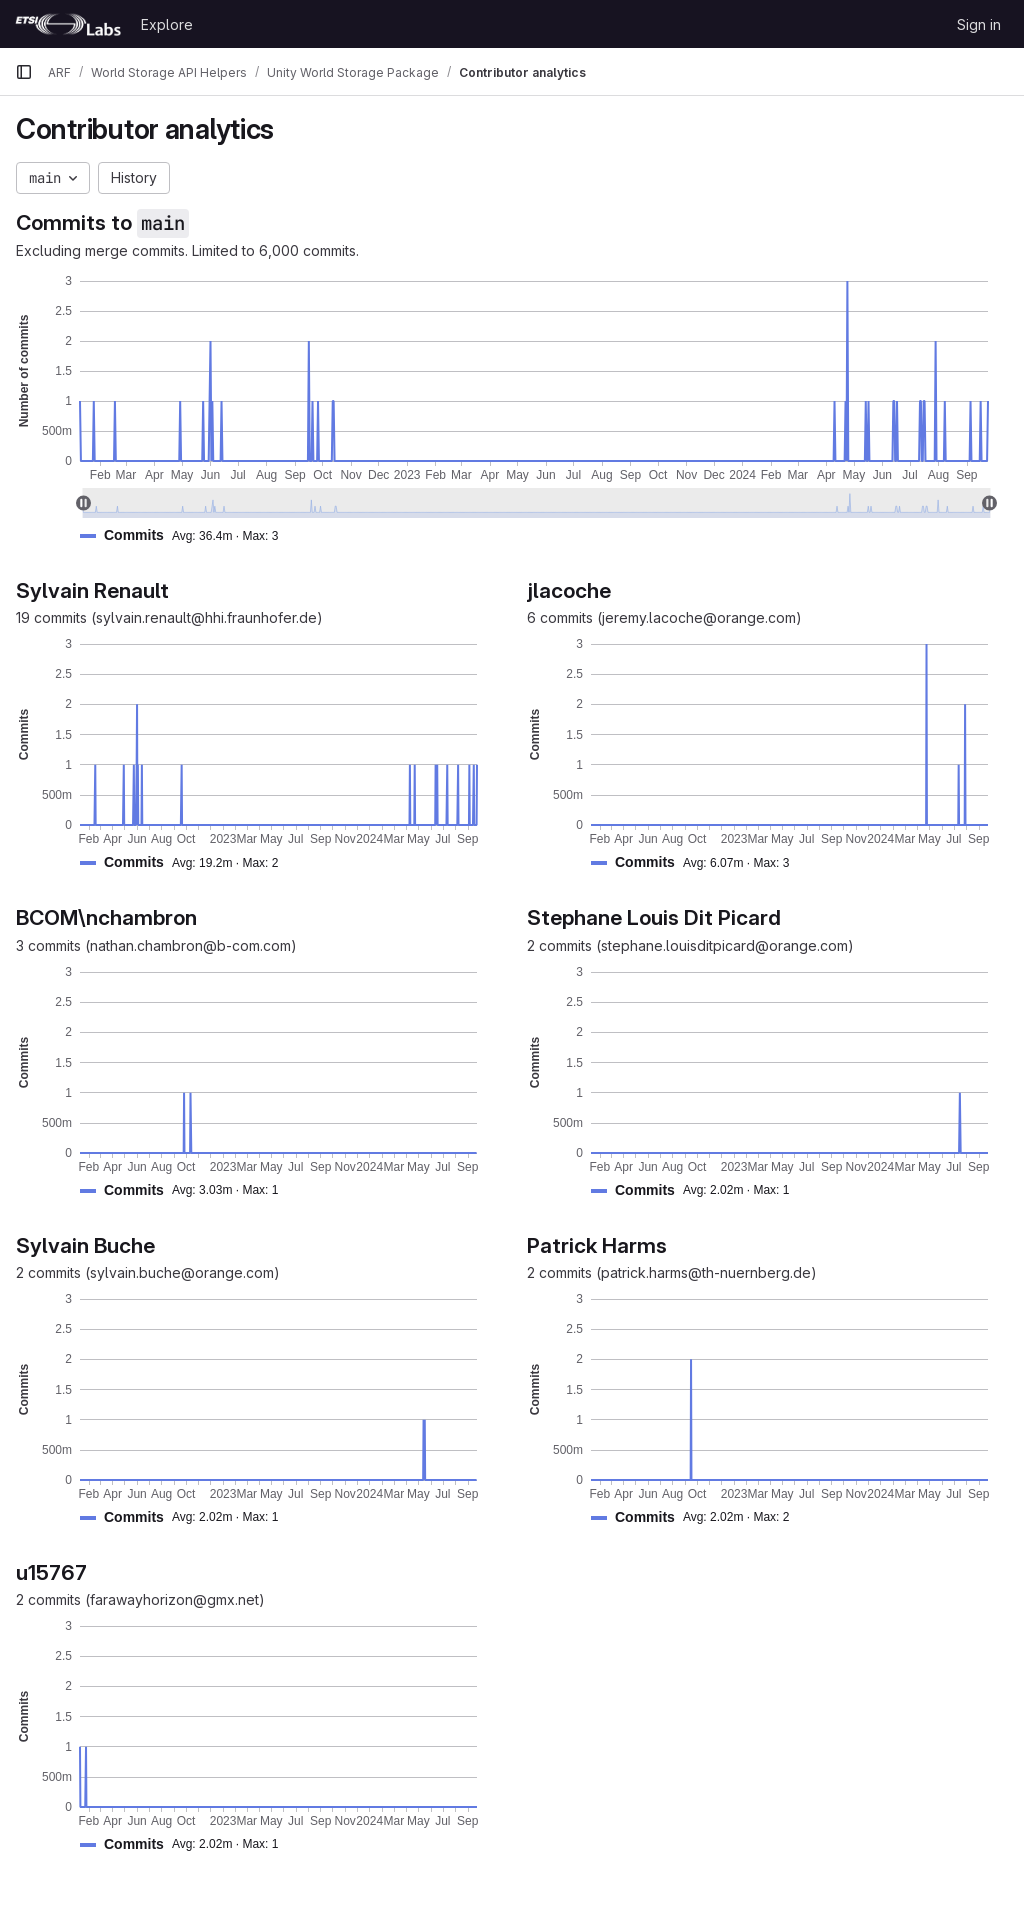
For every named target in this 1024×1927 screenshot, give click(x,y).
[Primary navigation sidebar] (24, 72)
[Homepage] (68, 24)
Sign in (979, 24)
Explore (167, 24)
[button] (187, 535)
